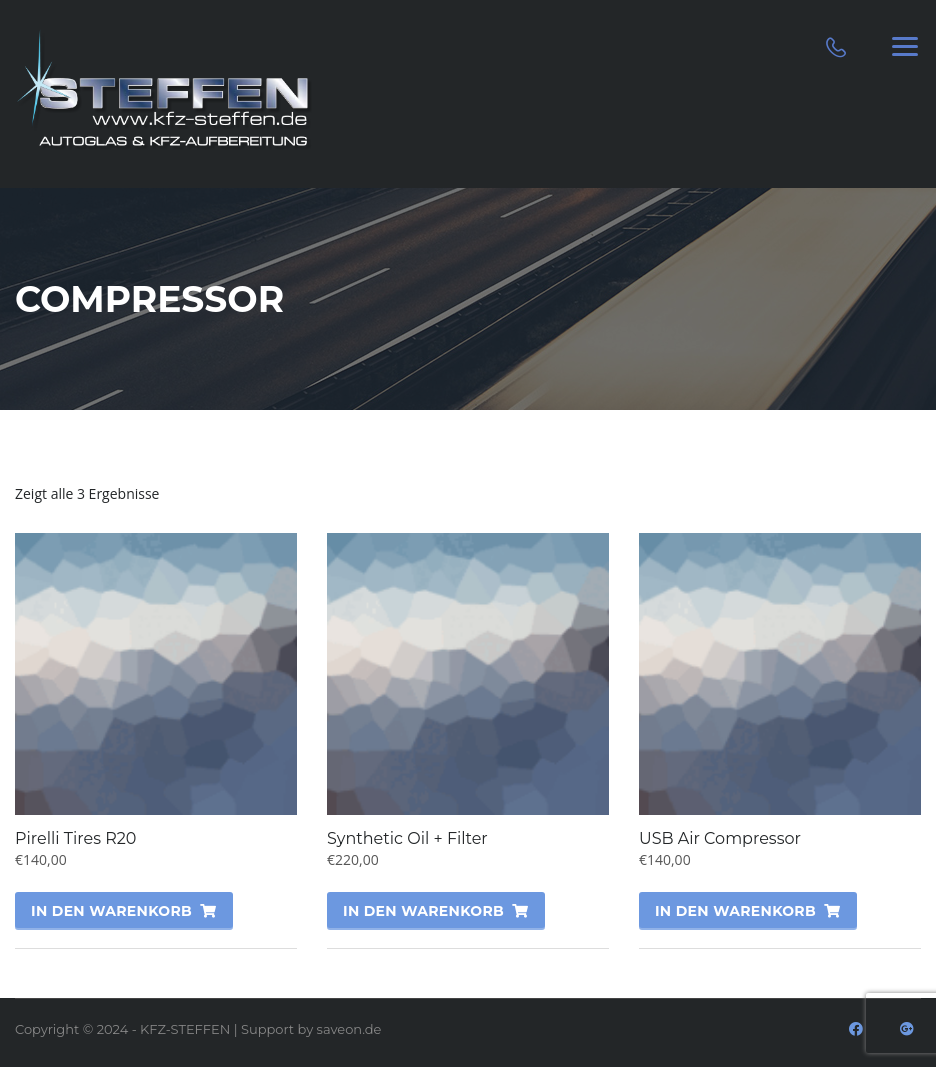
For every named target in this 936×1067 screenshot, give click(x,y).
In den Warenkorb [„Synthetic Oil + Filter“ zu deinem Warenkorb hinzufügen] (423, 911)
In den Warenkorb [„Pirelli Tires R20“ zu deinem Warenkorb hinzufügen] (111, 911)
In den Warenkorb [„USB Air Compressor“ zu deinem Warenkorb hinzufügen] (735, 911)
